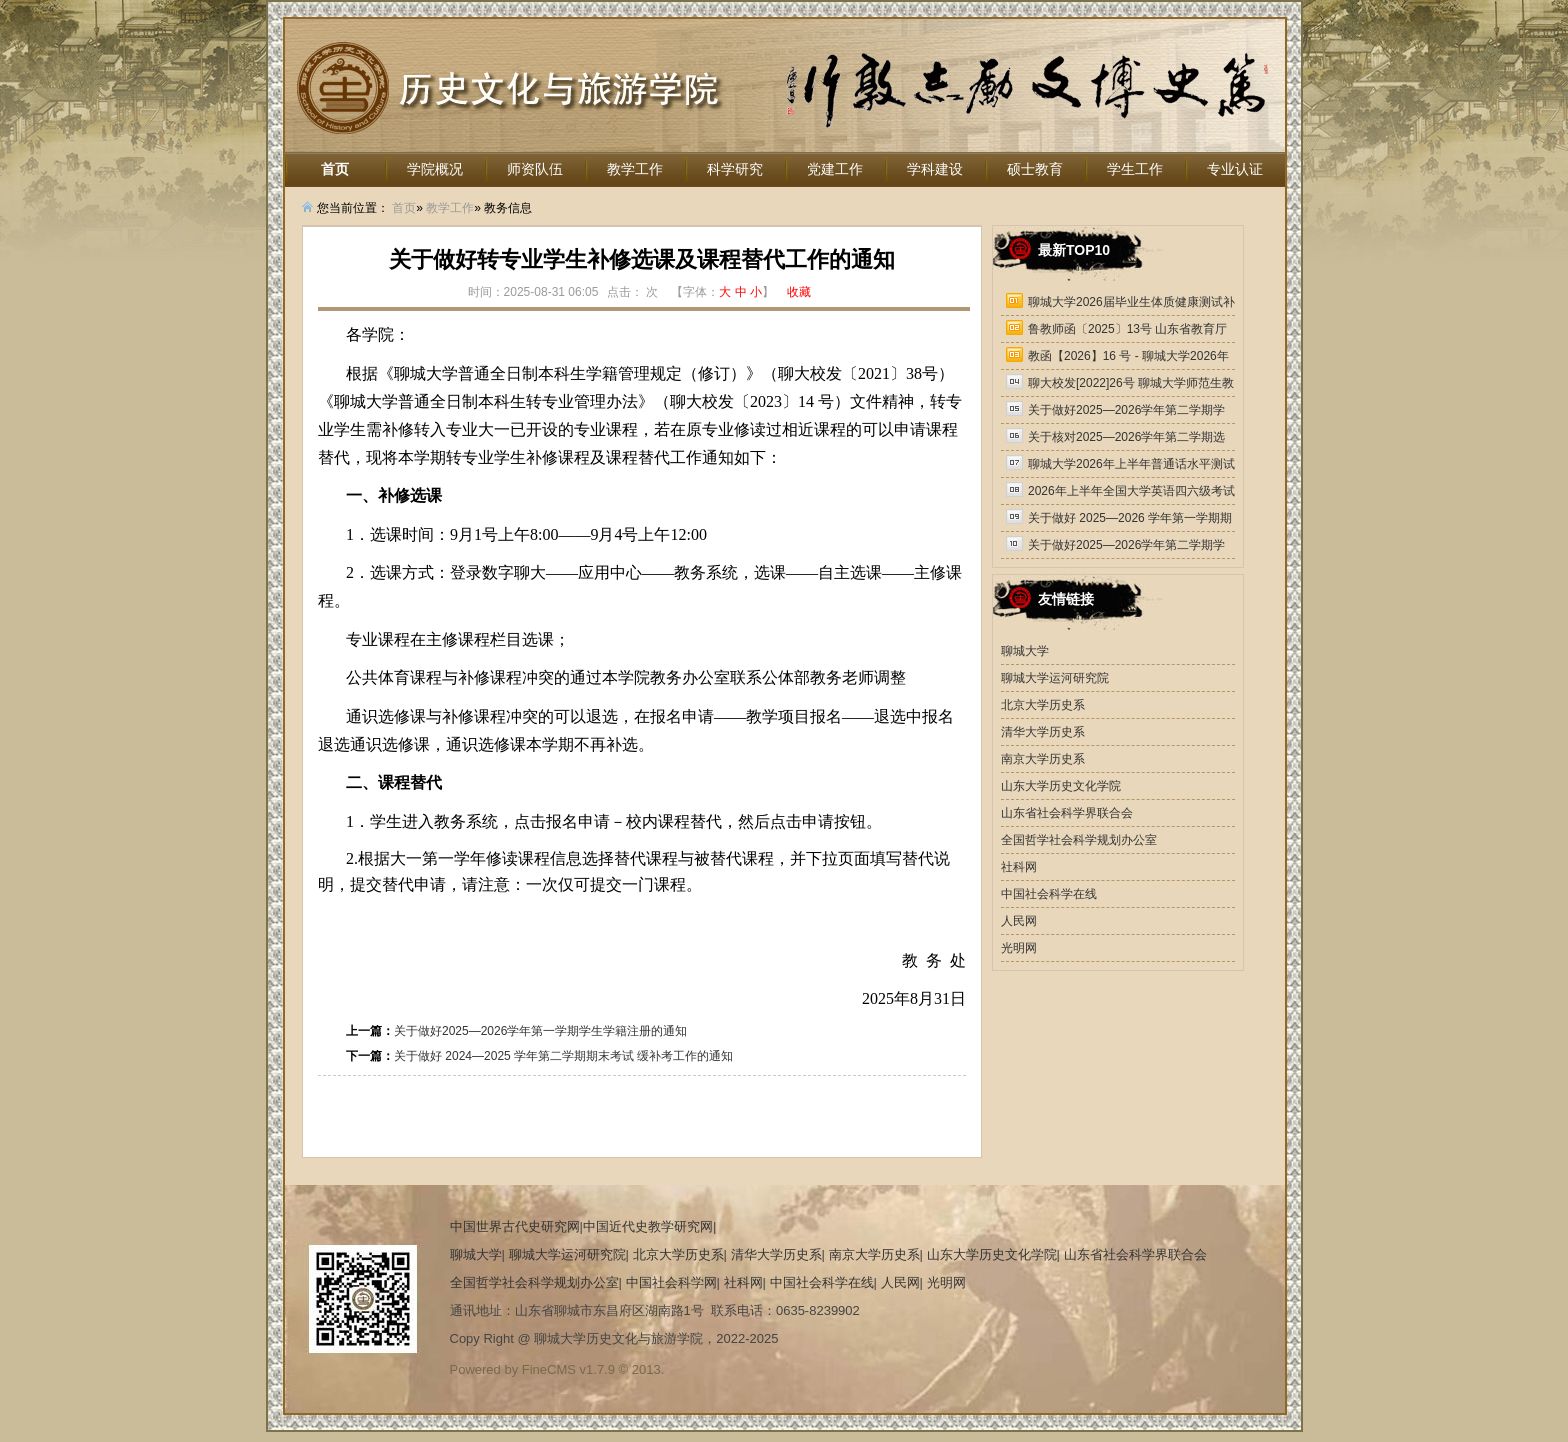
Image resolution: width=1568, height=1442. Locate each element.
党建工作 (835, 169)
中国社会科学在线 (1049, 894)
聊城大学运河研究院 (1055, 678)
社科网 (1019, 867)
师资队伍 (535, 169)
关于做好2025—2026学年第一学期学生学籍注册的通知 (540, 1031)
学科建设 (935, 169)
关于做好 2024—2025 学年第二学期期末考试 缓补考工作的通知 (563, 1056)
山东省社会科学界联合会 (1067, 813)
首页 (335, 169)
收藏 (799, 292)
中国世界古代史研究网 (515, 1226)
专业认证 (1235, 169)
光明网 (1019, 948)
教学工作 (635, 169)
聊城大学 (1025, 651)
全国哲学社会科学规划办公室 (1079, 840)
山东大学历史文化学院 (1061, 786)
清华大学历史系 (1043, 732)
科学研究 (735, 169)
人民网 (1019, 921)
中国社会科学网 (671, 1282)
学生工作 (1135, 169)
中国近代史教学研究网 (648, 1226)
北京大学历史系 (1043, 705)
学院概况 (435, 169)
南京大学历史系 (1043, 759)
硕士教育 (1035, 169)
